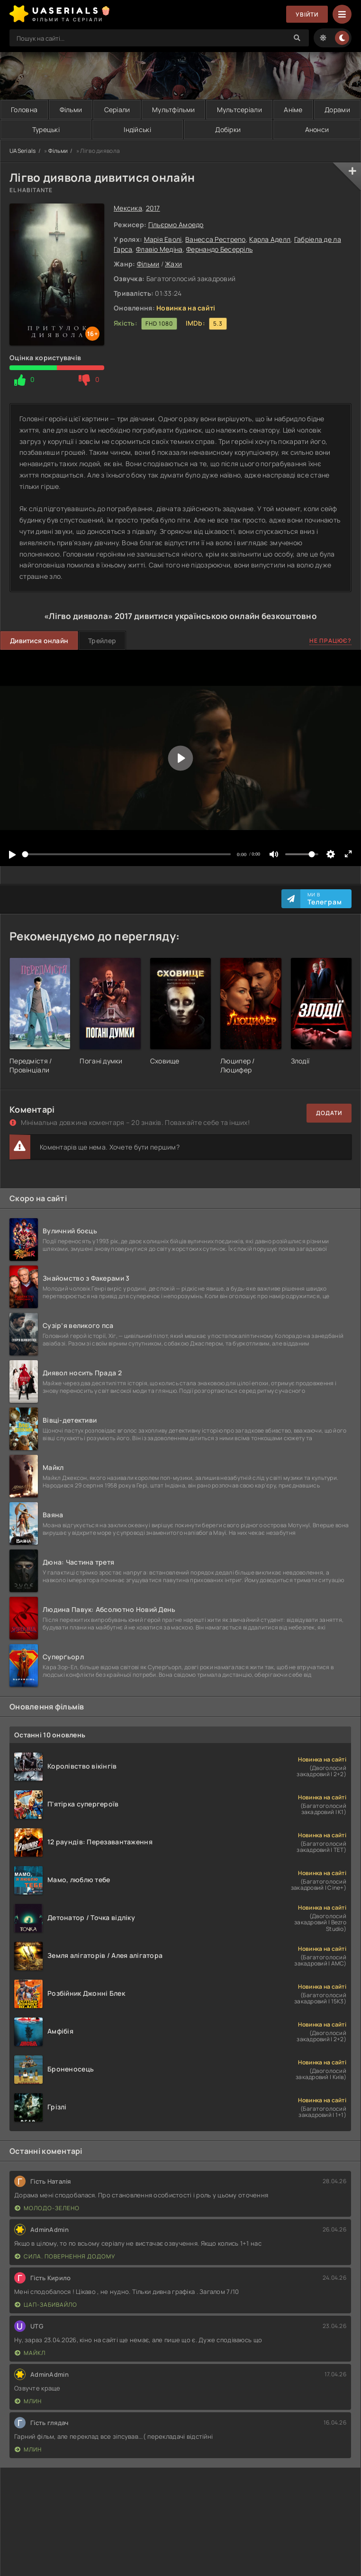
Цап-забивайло (46, 2305)
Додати (329, 1113)
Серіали (117, 109)
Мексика (128, 208)
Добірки (228, 129)
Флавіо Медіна (159, 249)
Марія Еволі (163, 239)
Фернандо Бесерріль (219, 249)
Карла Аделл (269, 239)
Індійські (137, 129)
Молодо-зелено (47, 2208)
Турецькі (46, 129)
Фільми (71, 109)
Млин (28, 2401)
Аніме (293, 109)
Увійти (307, 14)
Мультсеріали (239, 109)
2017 (153, 208)
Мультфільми (173, 109)
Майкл (30, 2353)
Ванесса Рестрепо (215, 239)
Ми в (324, 898)
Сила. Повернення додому (65, 2256)
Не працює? (330, 641)
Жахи (173, 263)
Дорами (337, 109)
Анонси (317, 129)
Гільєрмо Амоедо (176, 224)
